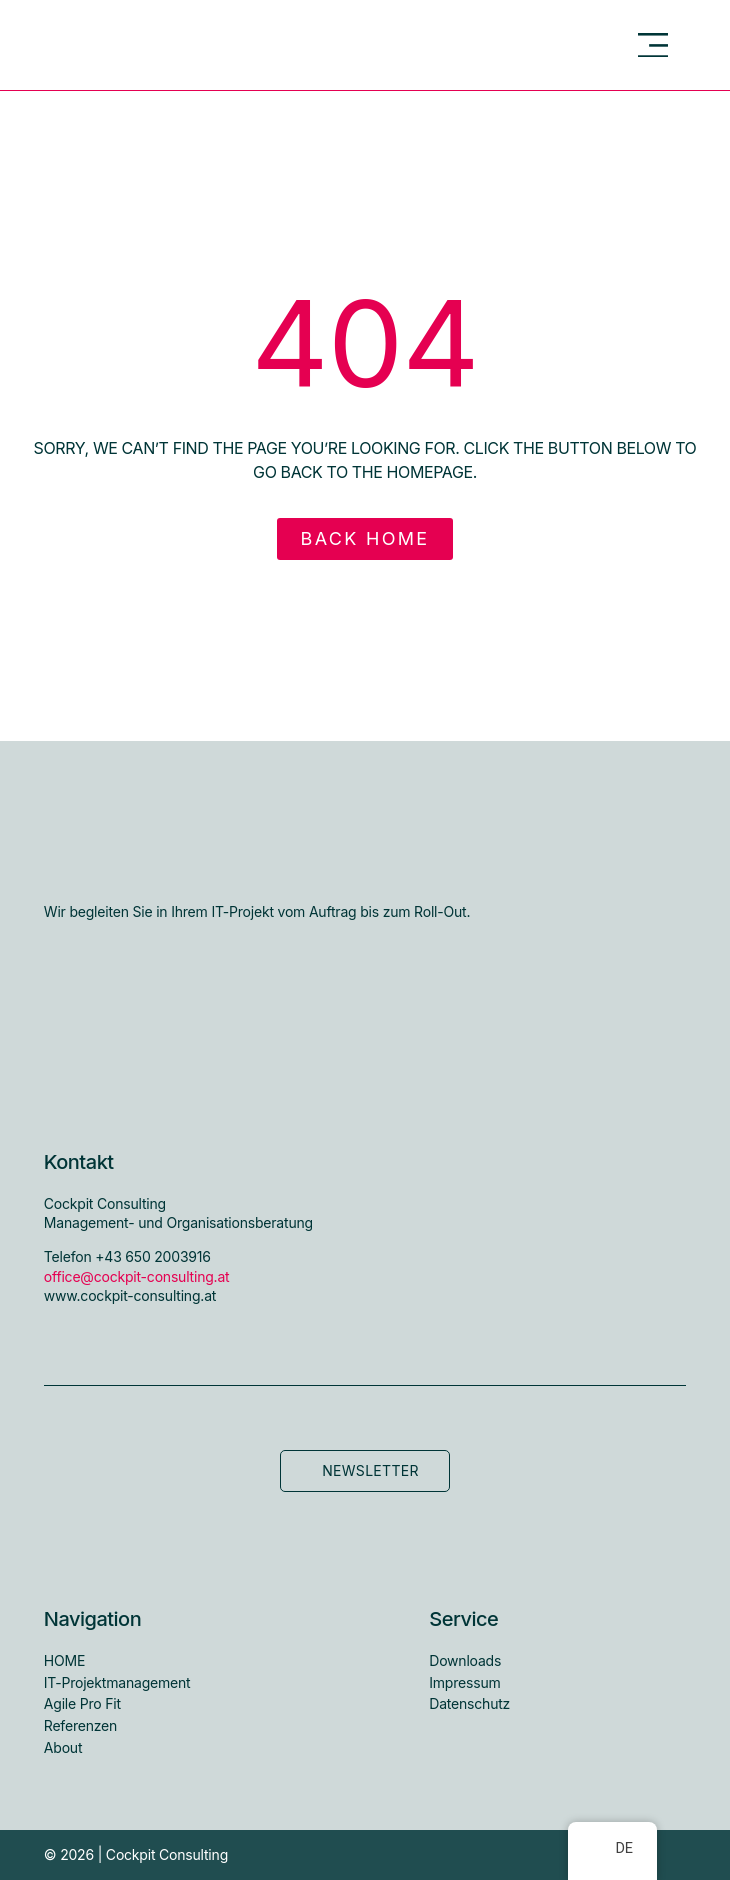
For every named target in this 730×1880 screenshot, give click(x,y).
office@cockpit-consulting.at (137, 1276)
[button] (653, 45)
